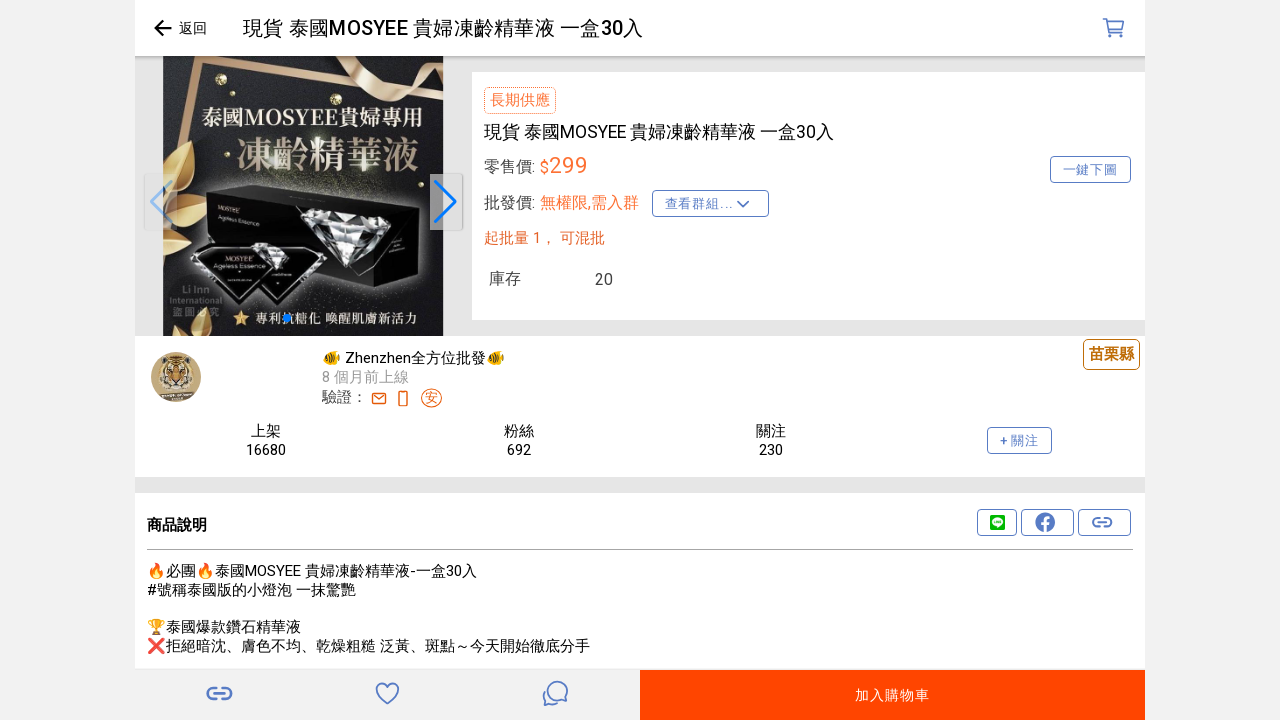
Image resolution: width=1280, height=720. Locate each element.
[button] (161, 202)
